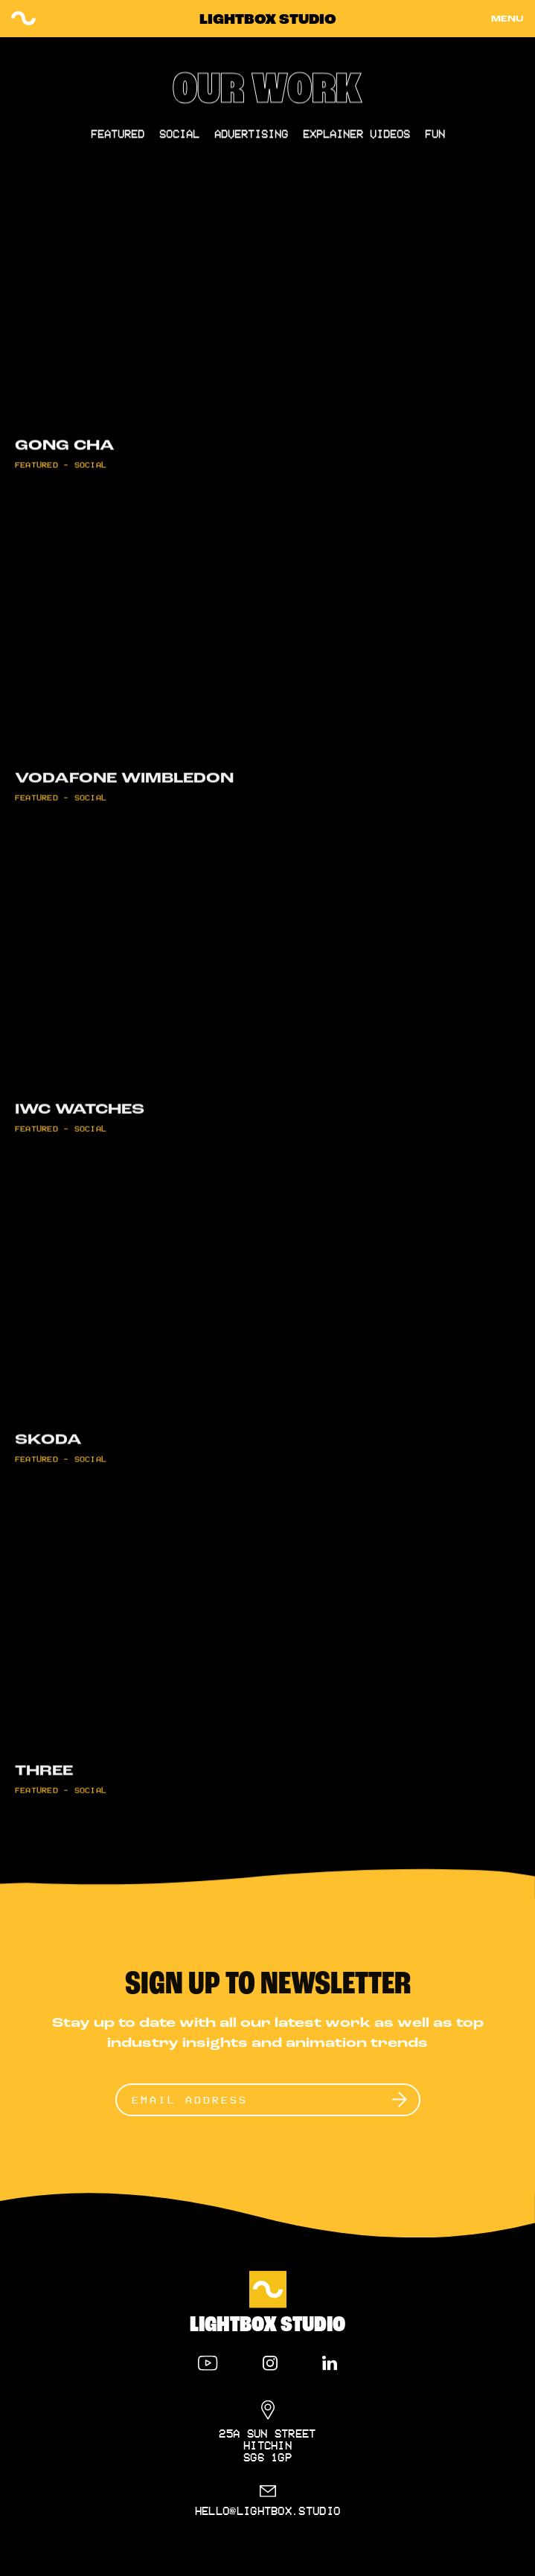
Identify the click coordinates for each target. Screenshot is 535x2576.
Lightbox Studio (267, 20)
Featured (117, 139)
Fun (435, 139)
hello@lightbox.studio (268, 2510)
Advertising (251, 139)
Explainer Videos (356, 139)
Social (179, 139)
